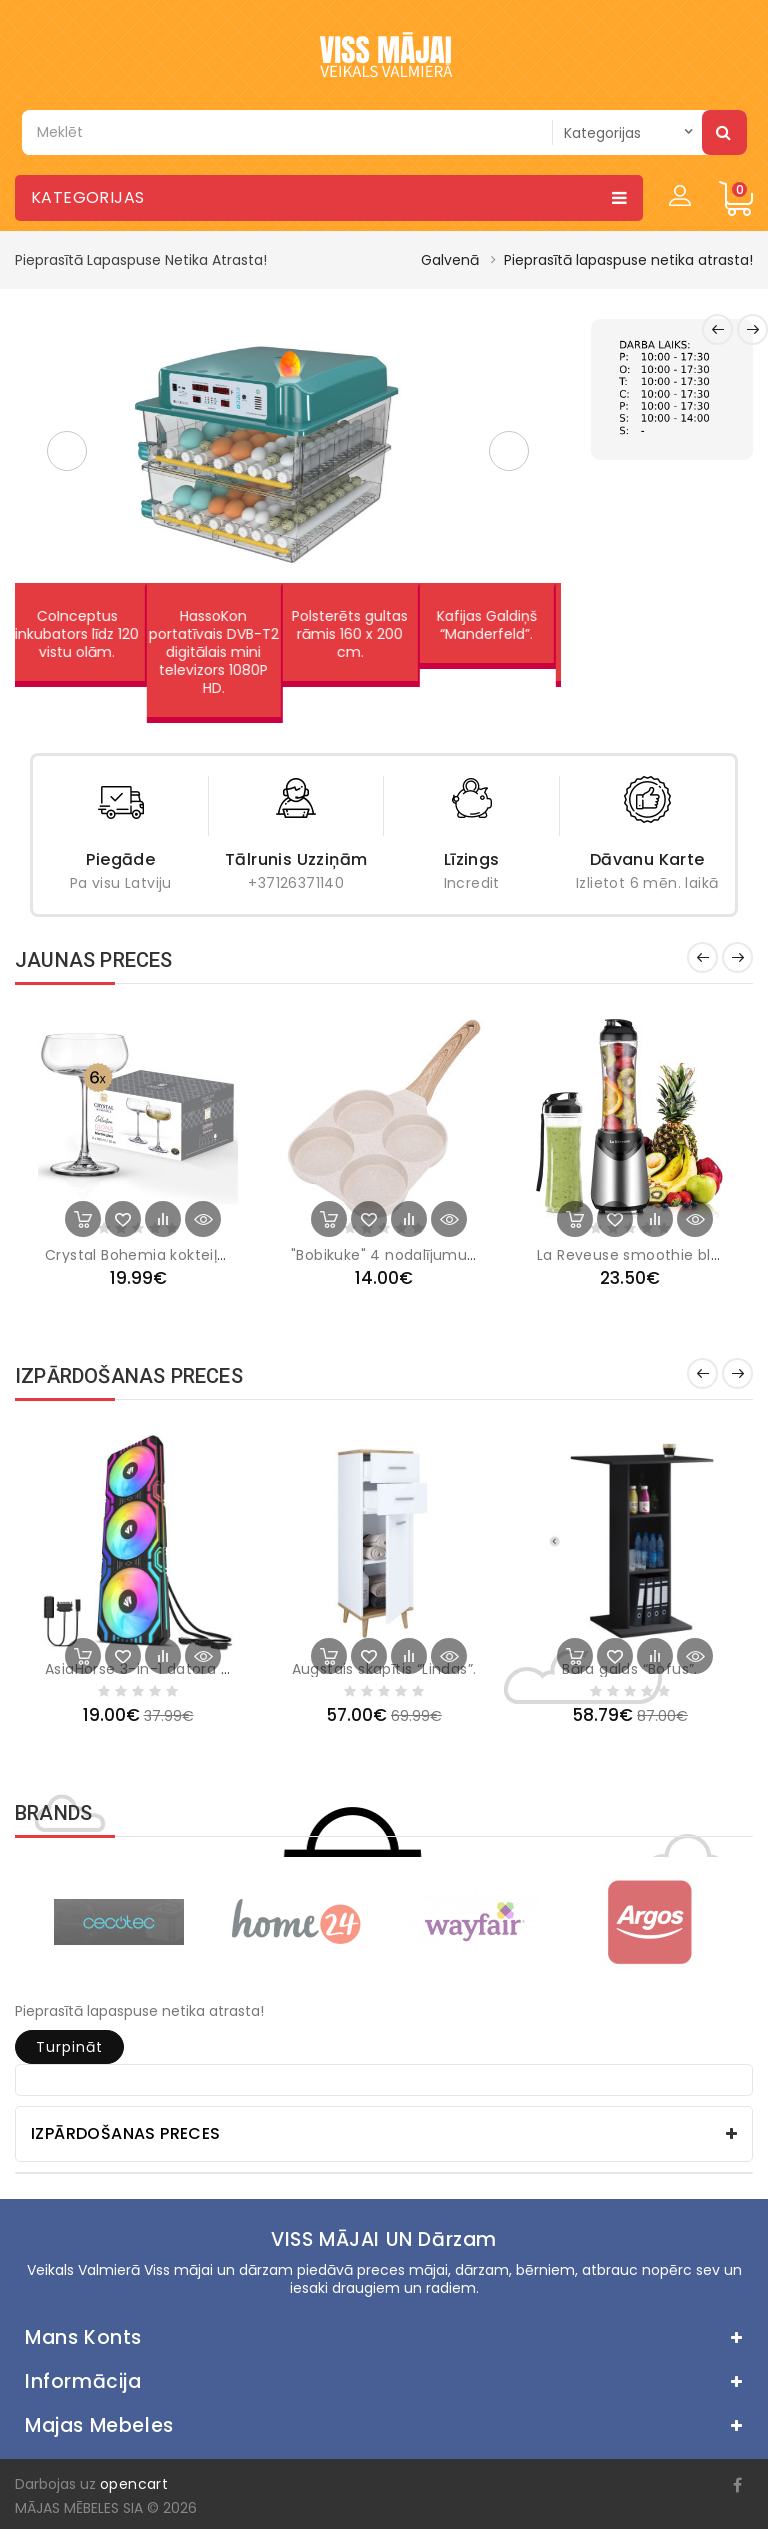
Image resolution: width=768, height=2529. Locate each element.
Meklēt (724, 132)
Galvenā (450, 260)
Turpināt (69, 2047)
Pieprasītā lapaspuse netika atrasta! (628, 260)
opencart (134, 2484)
